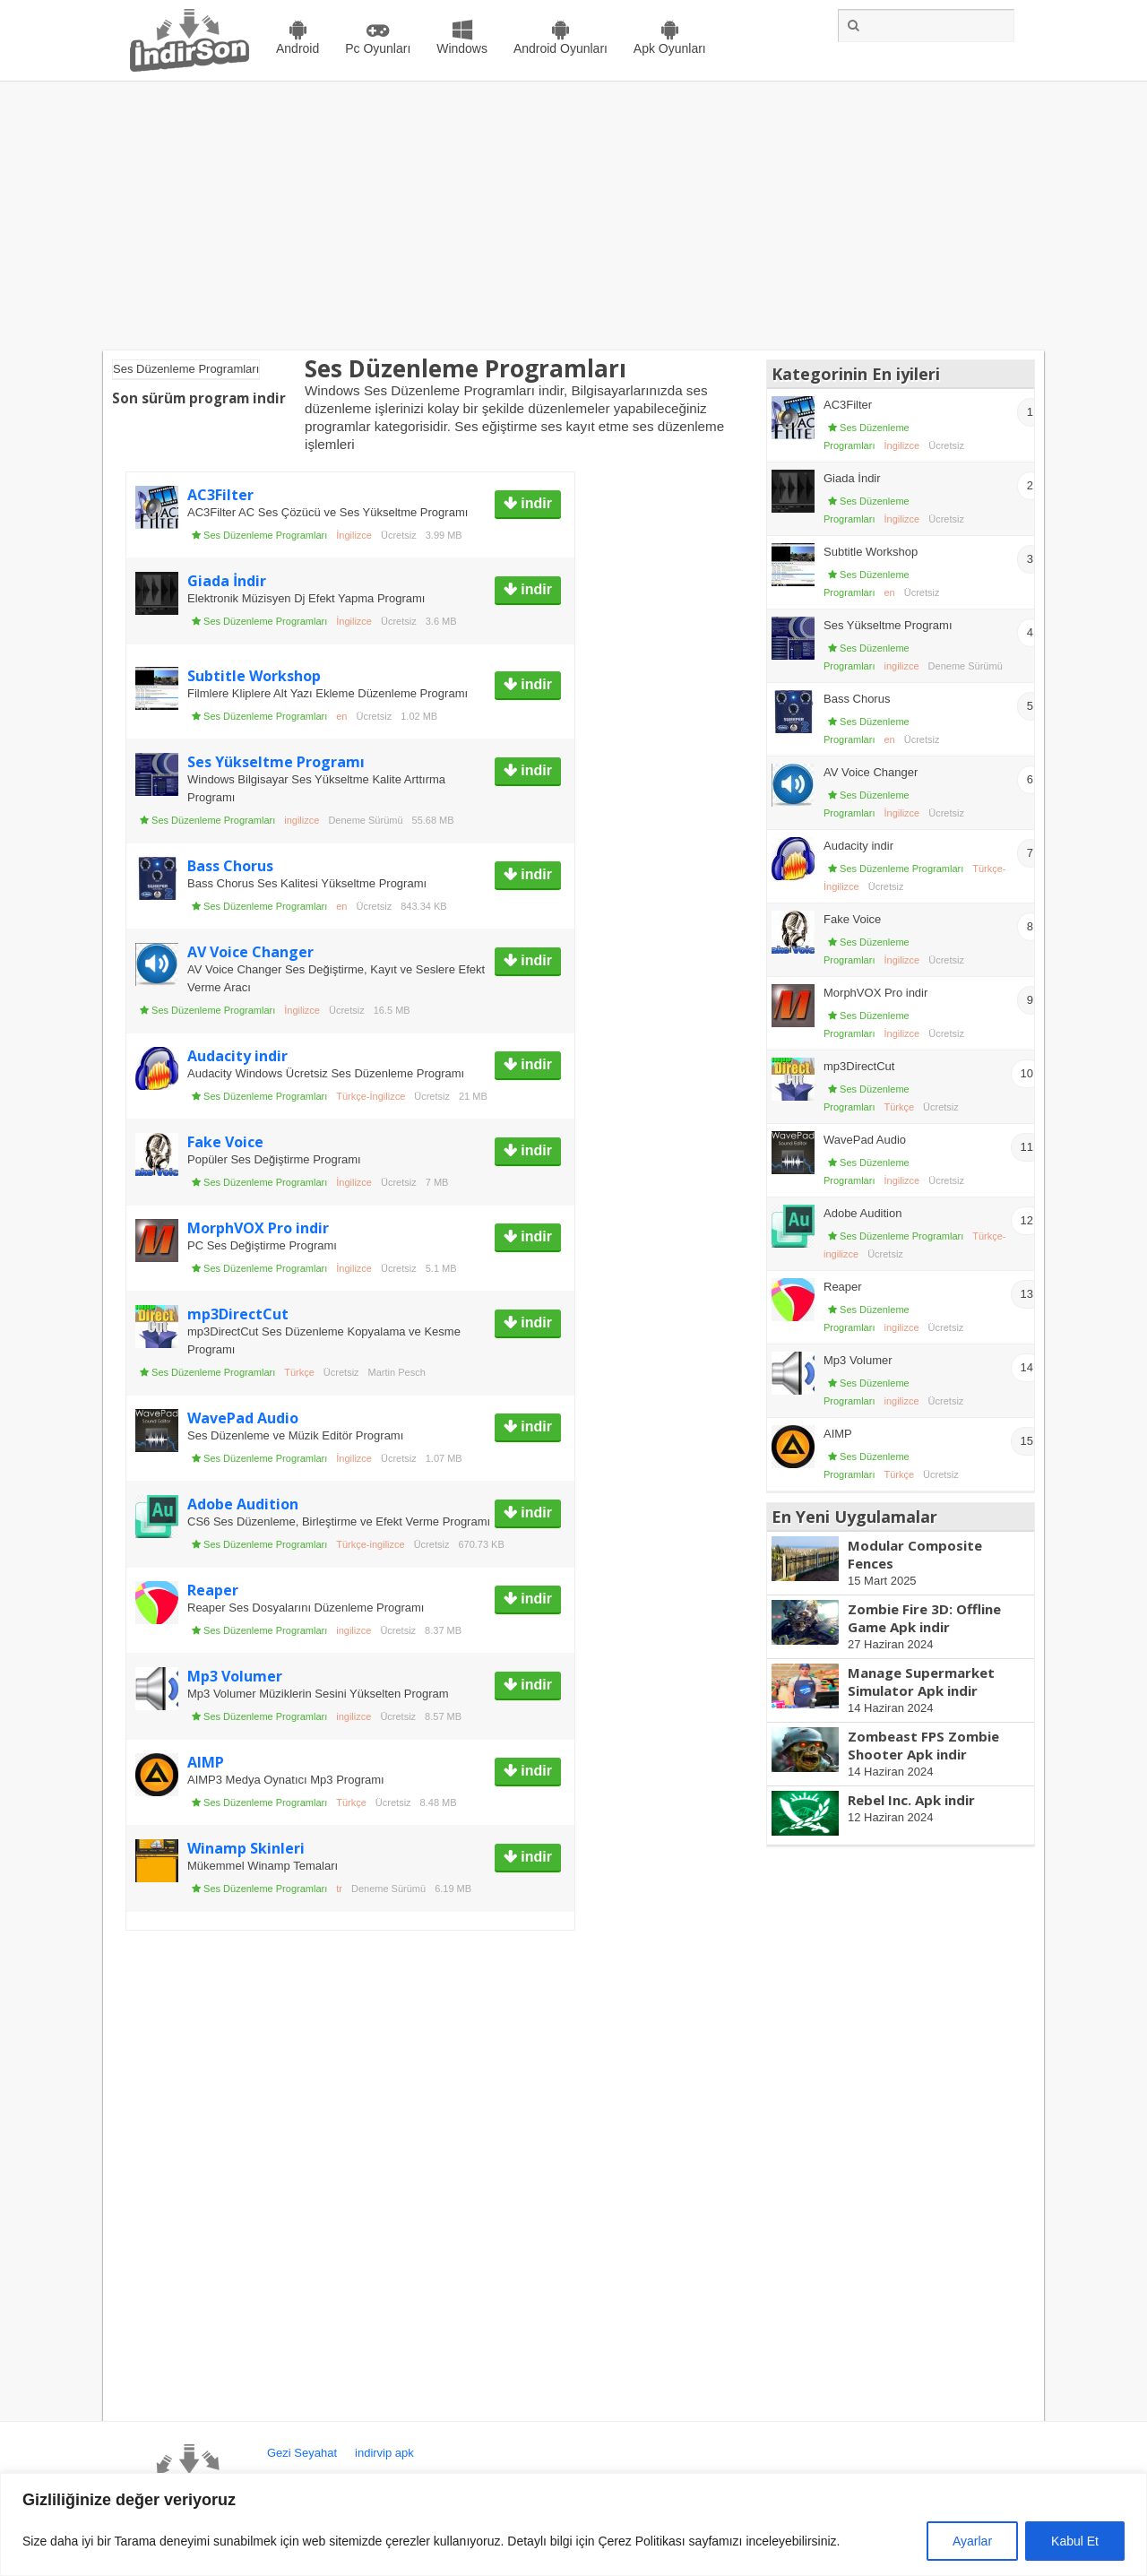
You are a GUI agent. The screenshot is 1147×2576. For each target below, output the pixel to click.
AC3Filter (220, 495)
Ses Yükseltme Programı (276, 762)
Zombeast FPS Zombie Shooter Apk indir (923, 1745)
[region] (573, 2524)
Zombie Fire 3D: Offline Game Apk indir (924, 1618)
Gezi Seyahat (302, 2452)
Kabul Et (1075, 2541)
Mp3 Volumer (234, 1676)
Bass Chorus (230, 866)
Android (297, 48)
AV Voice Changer (250, 952)
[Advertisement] (573, 216)
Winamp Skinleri (246, 1848)
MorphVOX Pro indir (258, 1228)
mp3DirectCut (238, 1314)
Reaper (212, 1590)
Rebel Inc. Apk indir (911, 1800)
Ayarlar (972, 2541)
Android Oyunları (560, 48)
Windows (461, 48)
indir (534, 503)
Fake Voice (225, 1142)
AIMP (205, 1762)
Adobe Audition (242, 1504)
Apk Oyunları (670, 48)
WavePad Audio (242, 1418)
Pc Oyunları (377, 48)
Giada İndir (226, 581)
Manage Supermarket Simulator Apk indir (921, 1681)
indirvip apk (384, 2452)
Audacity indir (237, 1056)
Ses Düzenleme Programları (265, 535)
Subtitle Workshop (254, 676)
